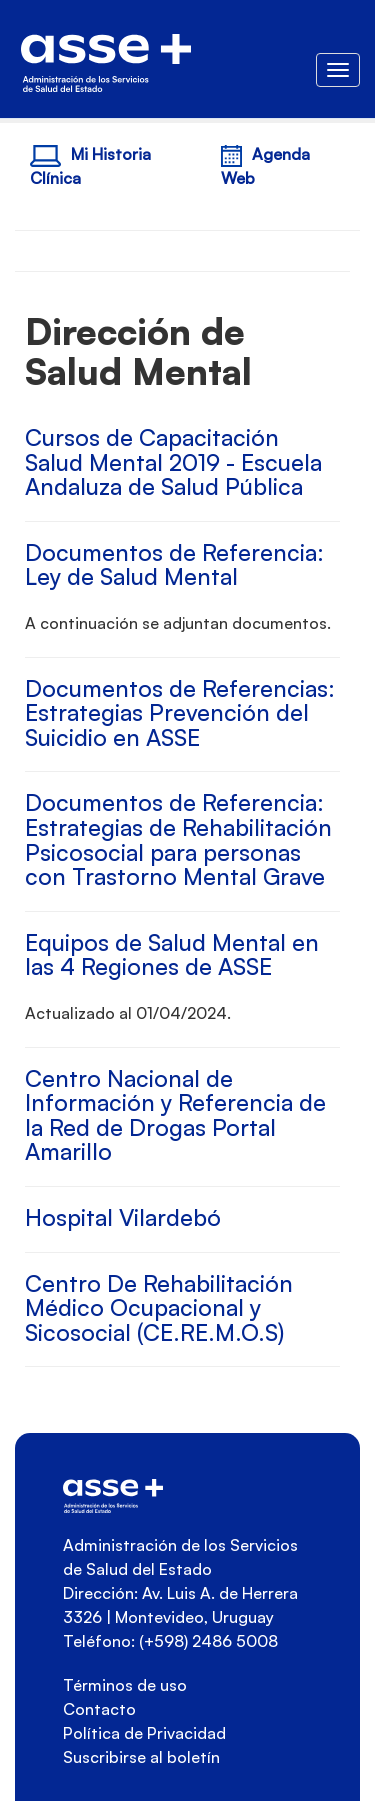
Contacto (99, 1709)
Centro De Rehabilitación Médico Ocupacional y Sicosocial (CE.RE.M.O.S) (159, 1308)
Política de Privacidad (144, 1733)
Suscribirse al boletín (141, 1757)
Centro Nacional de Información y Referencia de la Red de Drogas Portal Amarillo (175, 1115)
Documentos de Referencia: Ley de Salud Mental (174, 565)
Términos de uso (125, 1685)
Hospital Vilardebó (123, 1217)
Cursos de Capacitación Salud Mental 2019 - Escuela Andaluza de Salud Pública (173, 462)
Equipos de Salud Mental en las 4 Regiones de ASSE (172, 955)
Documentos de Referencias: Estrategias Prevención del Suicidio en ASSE (180, 713)
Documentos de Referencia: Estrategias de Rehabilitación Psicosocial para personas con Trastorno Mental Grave (178, 839)
